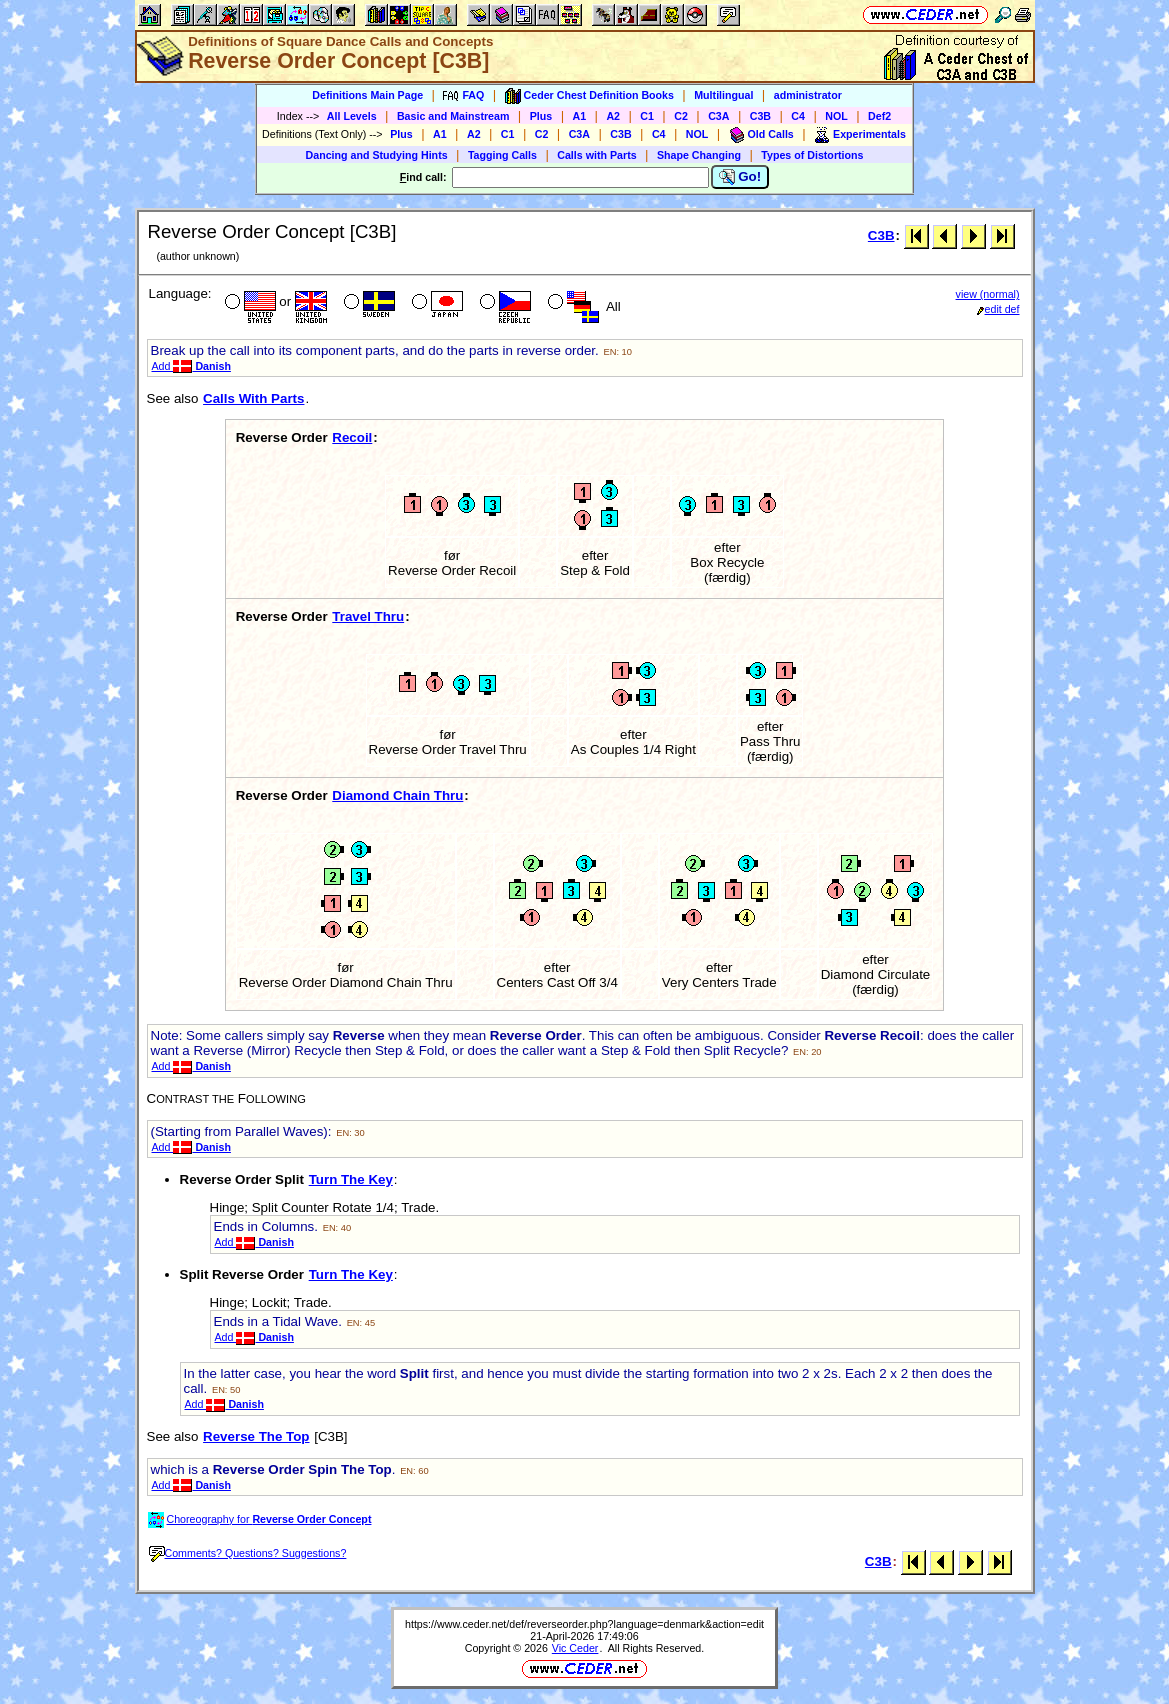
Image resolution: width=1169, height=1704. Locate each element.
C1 (647, 116)
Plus (541, 116)
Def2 (879, 116)
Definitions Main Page (367, 95)
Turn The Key (351, 1179)
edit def (998, 309)
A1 (580, 116)
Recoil (352, 437)
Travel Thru (368, 616)
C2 (681, 116)
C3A (718, 116)
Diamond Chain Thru (397, 795)
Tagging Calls (502, 155)
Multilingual (723, 95)
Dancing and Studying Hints (377, 155)
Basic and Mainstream (453, 116)
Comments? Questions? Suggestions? (248, 1553)
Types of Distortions (812, 155)
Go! (740, 177)
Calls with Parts (596, 155)
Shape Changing (699, 155)
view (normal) (988, 294)
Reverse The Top (256, 1436)
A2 (613, 116)
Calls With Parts (253, 398)
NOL (836, 116)
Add (191, 366)
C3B (760, 116)
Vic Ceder (575, 1648)
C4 (798, 116)
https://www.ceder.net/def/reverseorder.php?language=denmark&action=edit (584, 1624)
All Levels (352, 116)
